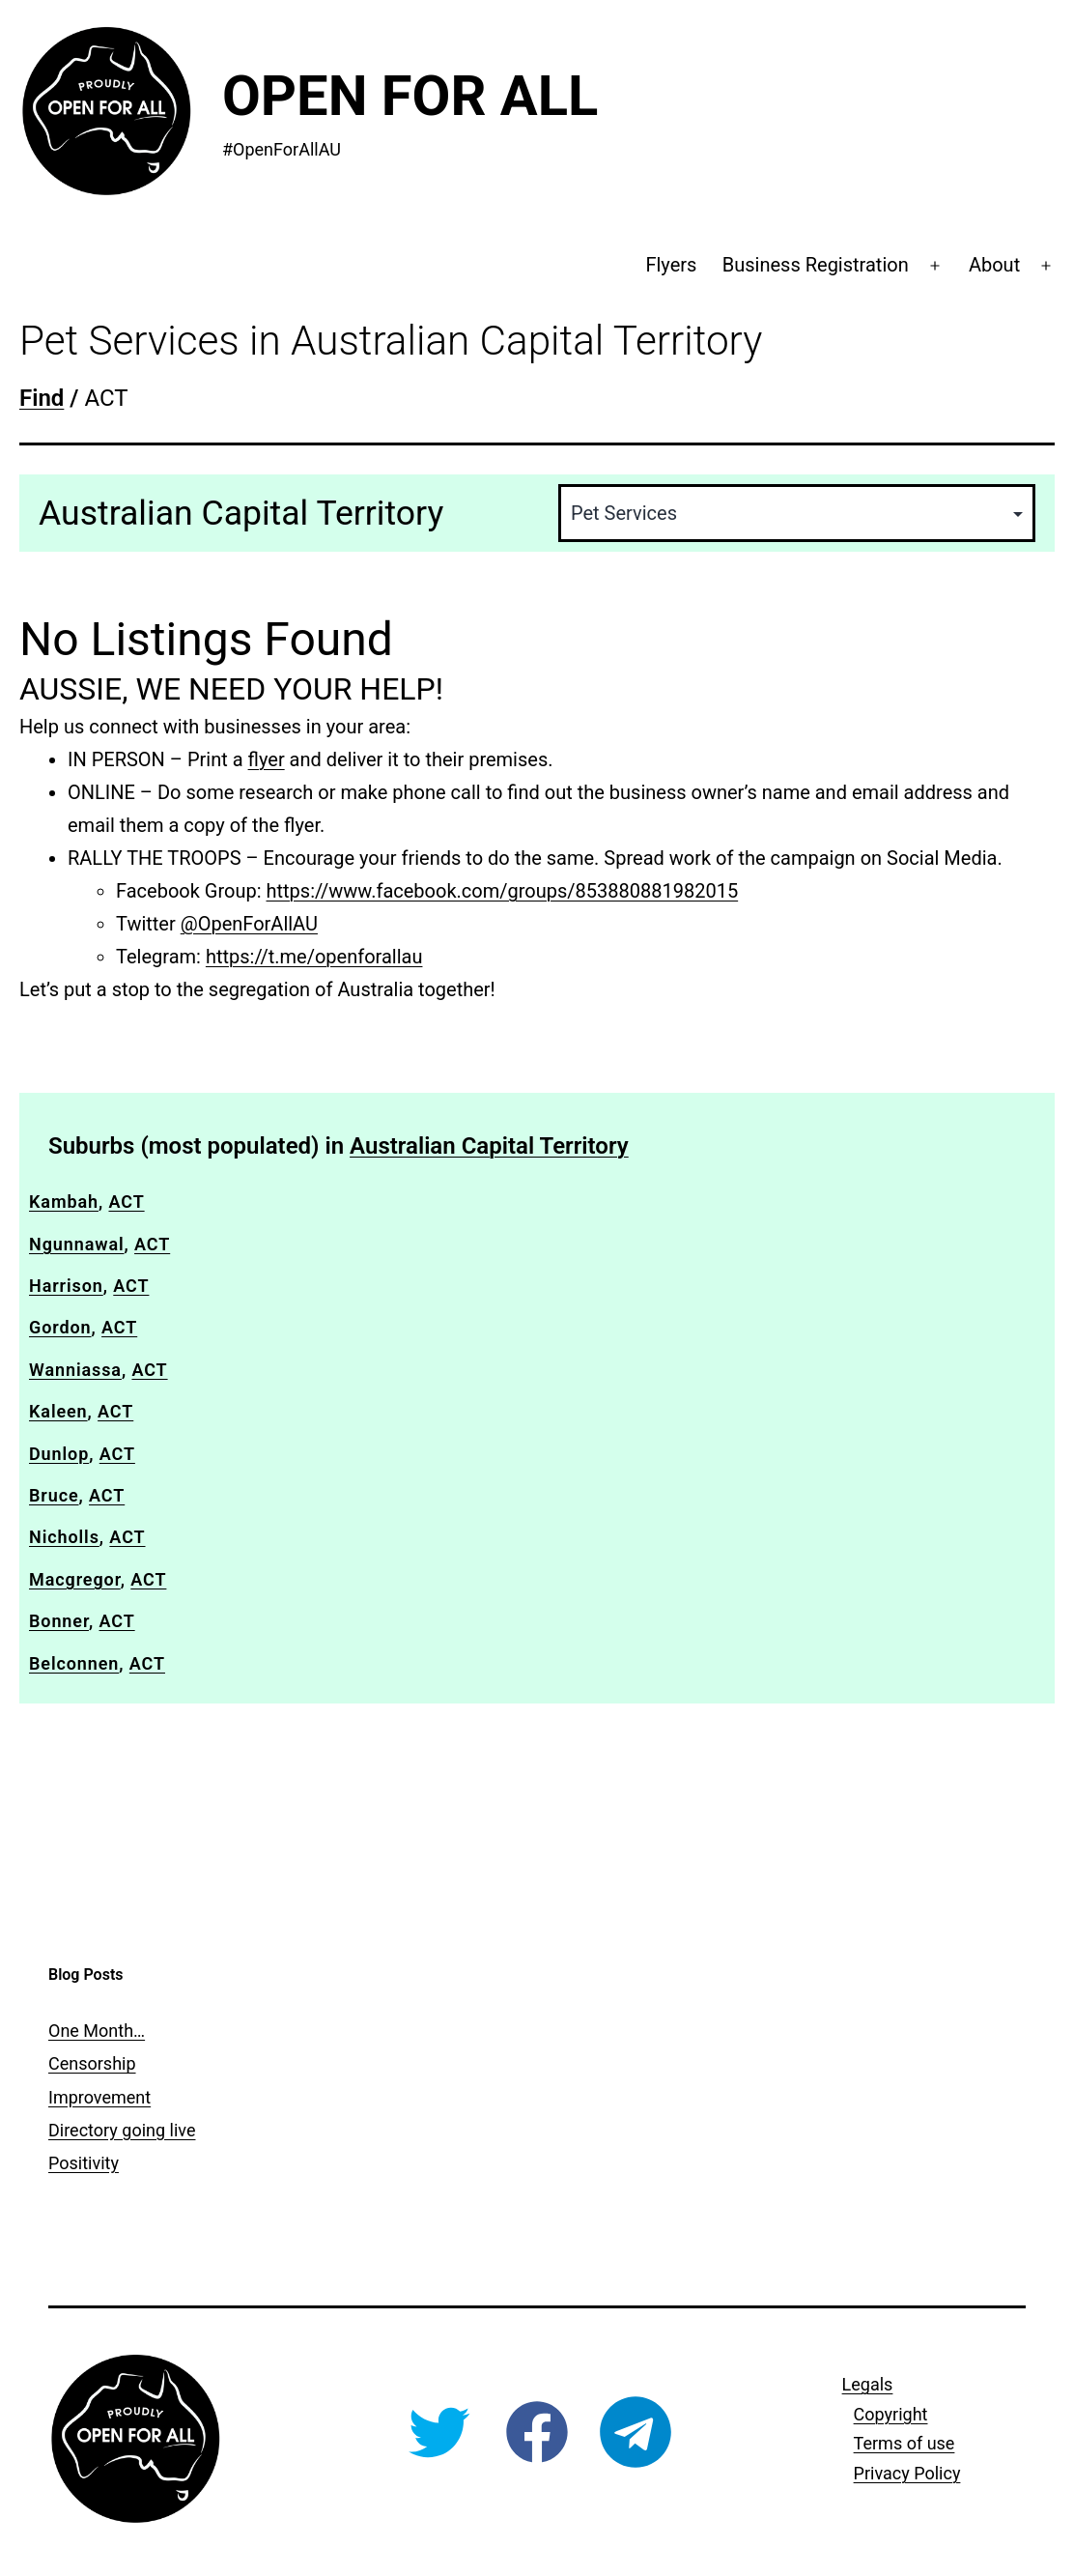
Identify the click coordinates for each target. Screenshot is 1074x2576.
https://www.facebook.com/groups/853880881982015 (503, 890)
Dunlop (59, 1454)
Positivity (83, 2163)
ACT (126, 1201)
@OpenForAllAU (249, 923)
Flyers (670, 264)
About (994, 264)
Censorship (92, 2063)
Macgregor (75, 1579)
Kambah (64, 1201)
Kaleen (58, 1411)
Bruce (54, 1495)
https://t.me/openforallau (314, 956)
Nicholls (64, 1537)
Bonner (59, 1621)
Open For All (410, 96)
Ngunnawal (77, 1244)
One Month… (96, 2030)
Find (41, 398)
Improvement (99, 2097)
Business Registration (815, 264)
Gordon (60, 1327)
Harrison (66, 1285)
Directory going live (121, 2130)
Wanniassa (75, 1370)
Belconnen (74, 1663)
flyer (266, 759)
